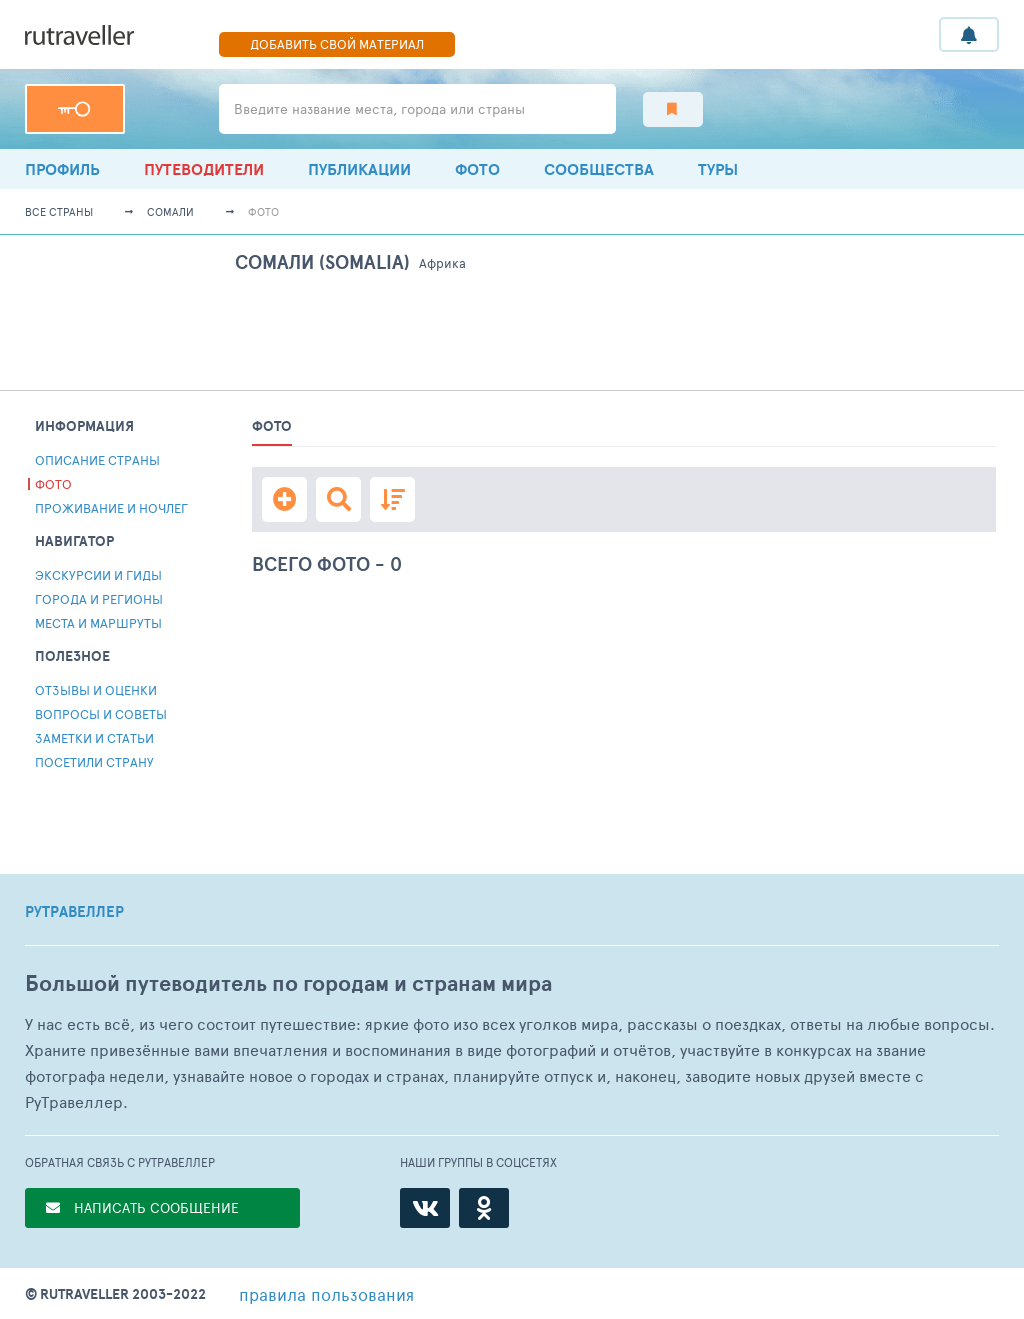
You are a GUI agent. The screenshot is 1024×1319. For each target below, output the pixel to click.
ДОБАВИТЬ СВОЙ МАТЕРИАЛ (337, 44)
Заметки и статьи (94, 738)
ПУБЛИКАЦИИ (359, 169)
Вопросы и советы (101, 714)
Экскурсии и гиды (98, 575)
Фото (477, 169)
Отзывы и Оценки (96, 690)
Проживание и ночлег (111, 508)
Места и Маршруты (98, 623)
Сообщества (599, 169)
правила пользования (326, 1294)
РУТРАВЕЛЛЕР (74, 912)
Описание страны (97, 460)
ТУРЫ (718, 169)
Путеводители (204, 169)
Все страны (59, 211)
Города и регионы (99, 599)
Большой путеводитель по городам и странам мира (288, 983)
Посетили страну (94, 762)
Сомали (170, 211)
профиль (62, 169)
